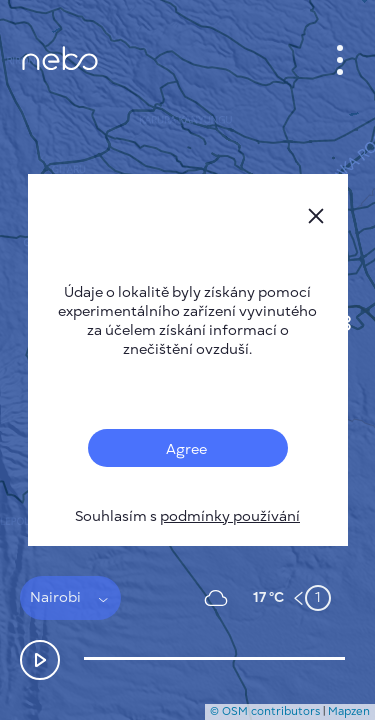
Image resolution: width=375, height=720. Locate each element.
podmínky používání (230, 516)
